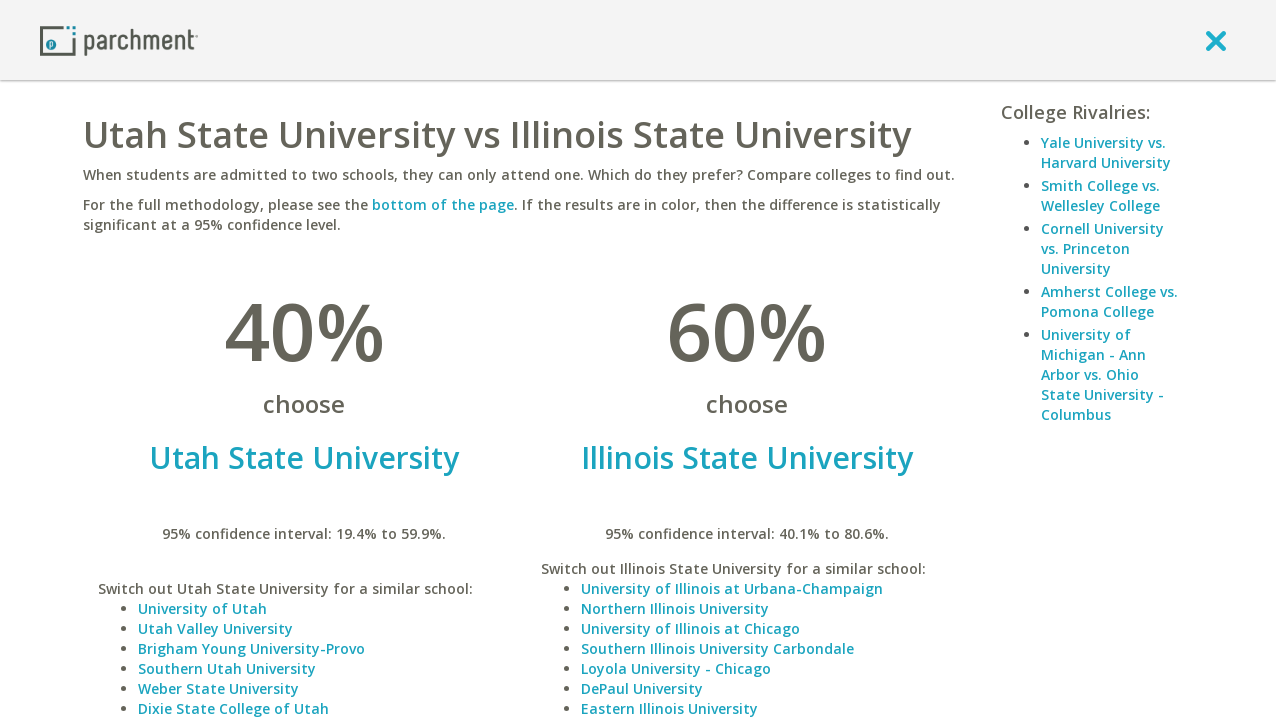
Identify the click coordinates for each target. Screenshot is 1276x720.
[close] (1216, 40)
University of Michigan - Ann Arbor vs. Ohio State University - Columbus (1102, 374)
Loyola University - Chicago (676, 668)
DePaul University (642, 688)
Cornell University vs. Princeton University (1102, 248)
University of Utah (202, 608)
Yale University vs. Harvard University (1106, 152)
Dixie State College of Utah (233, 708)
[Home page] (119, 39)
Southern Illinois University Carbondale (717, 648)
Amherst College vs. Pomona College (1109, 301)
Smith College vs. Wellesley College (1100, 195)
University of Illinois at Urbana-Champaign (732, 588)
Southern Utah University (227, 668)
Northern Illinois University (675, 608)
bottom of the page (443, 204)
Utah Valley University (215, 628)
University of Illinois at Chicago (690, 628)
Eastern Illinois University (669, 708)
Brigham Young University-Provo (251, 648)
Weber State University (218, 688)
